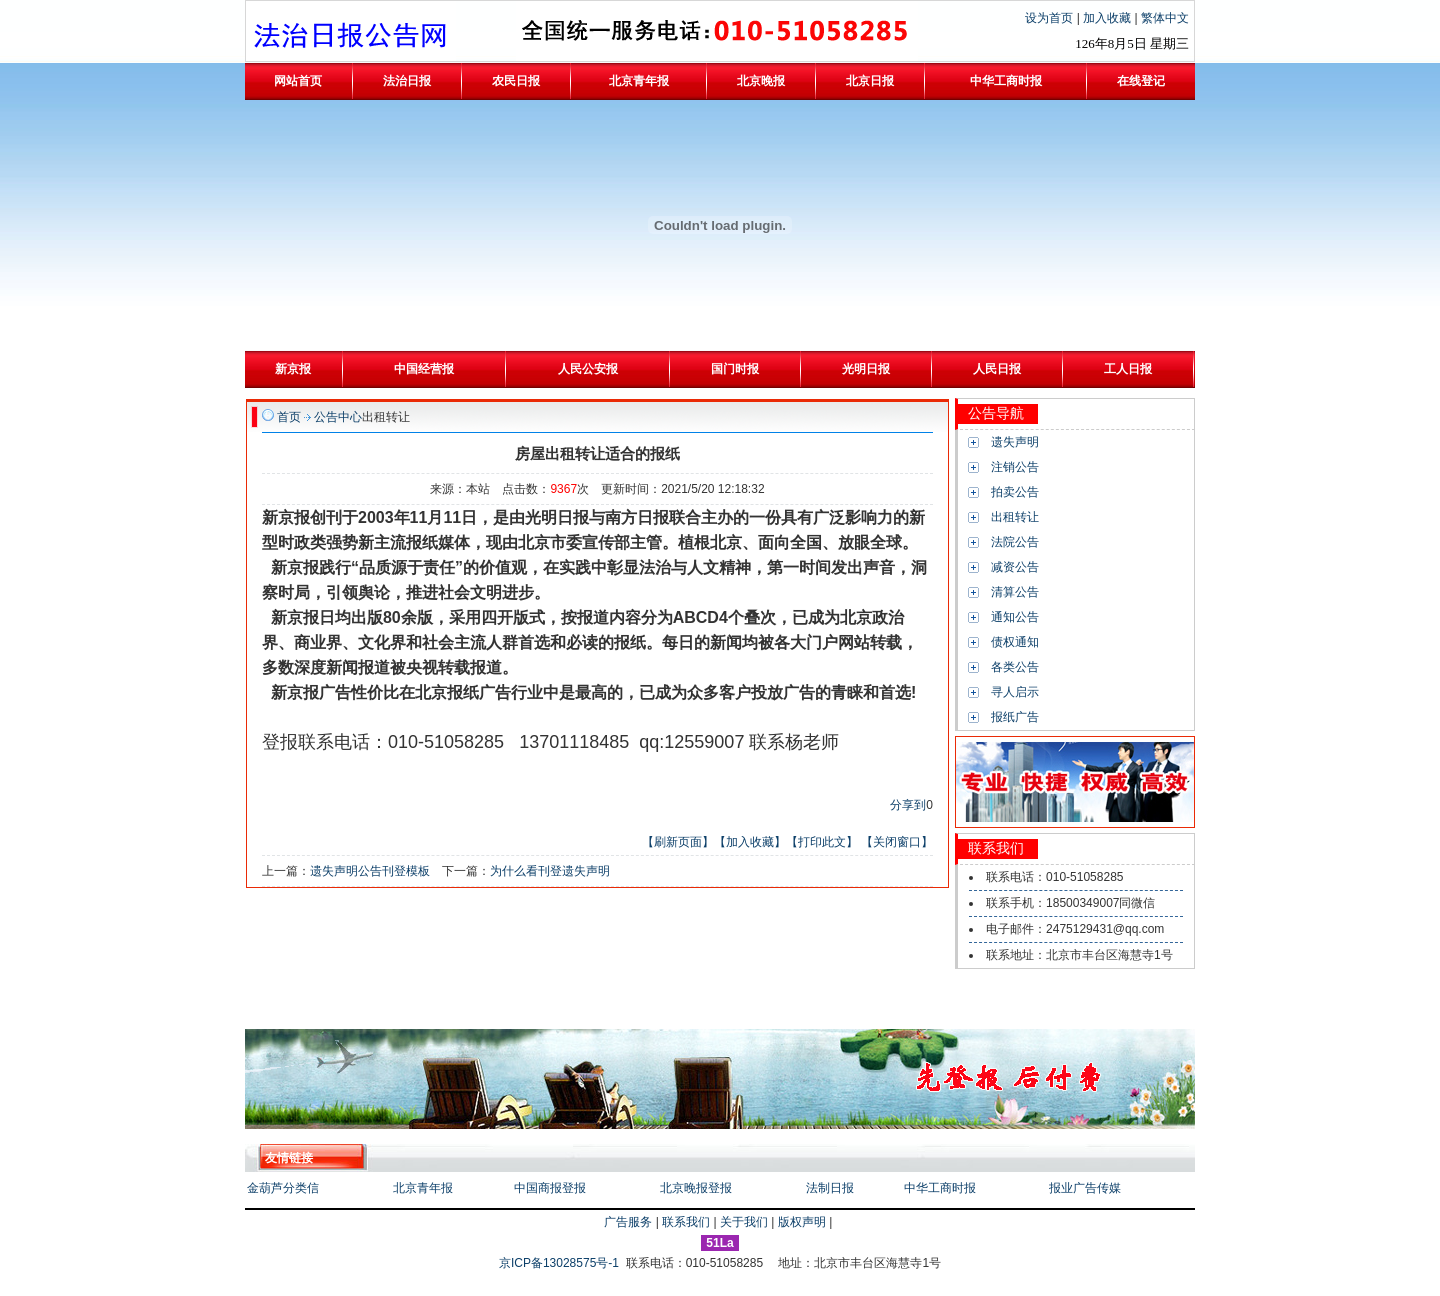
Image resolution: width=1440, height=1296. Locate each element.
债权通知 (1015, 642)
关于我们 (744, 1222)
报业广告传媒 (1085, 1188)
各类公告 (1015, 667)
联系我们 (686, 1222)
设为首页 (1050, 18)
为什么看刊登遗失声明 (550, 871)
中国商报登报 (550, 1188)
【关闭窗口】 (897, 842)
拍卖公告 (1015, 492)
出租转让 (1015, 517)
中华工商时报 (940, 1188)
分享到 (908, 805)
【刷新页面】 (678, 842)
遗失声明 (1015, 442)
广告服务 (628, 1222)
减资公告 (1015, 567)
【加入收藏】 (750, 842)
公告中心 (338, 417)
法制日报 (830, 1188)
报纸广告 (1015, 717)
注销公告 (1015, 467)
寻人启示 (1015, 692)
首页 (289, 417)
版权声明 (802, 1222)
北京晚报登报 (696, 1188)
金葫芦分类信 (283, 1188)
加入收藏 (1108, 18)
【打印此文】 (822, 842)
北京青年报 (423, 1188)
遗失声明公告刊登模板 (370, 871)
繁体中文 (1165, 18)
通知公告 (1015, 617)
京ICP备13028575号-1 (560, 1263)
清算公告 (1015, 592)
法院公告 (1015, 542)
